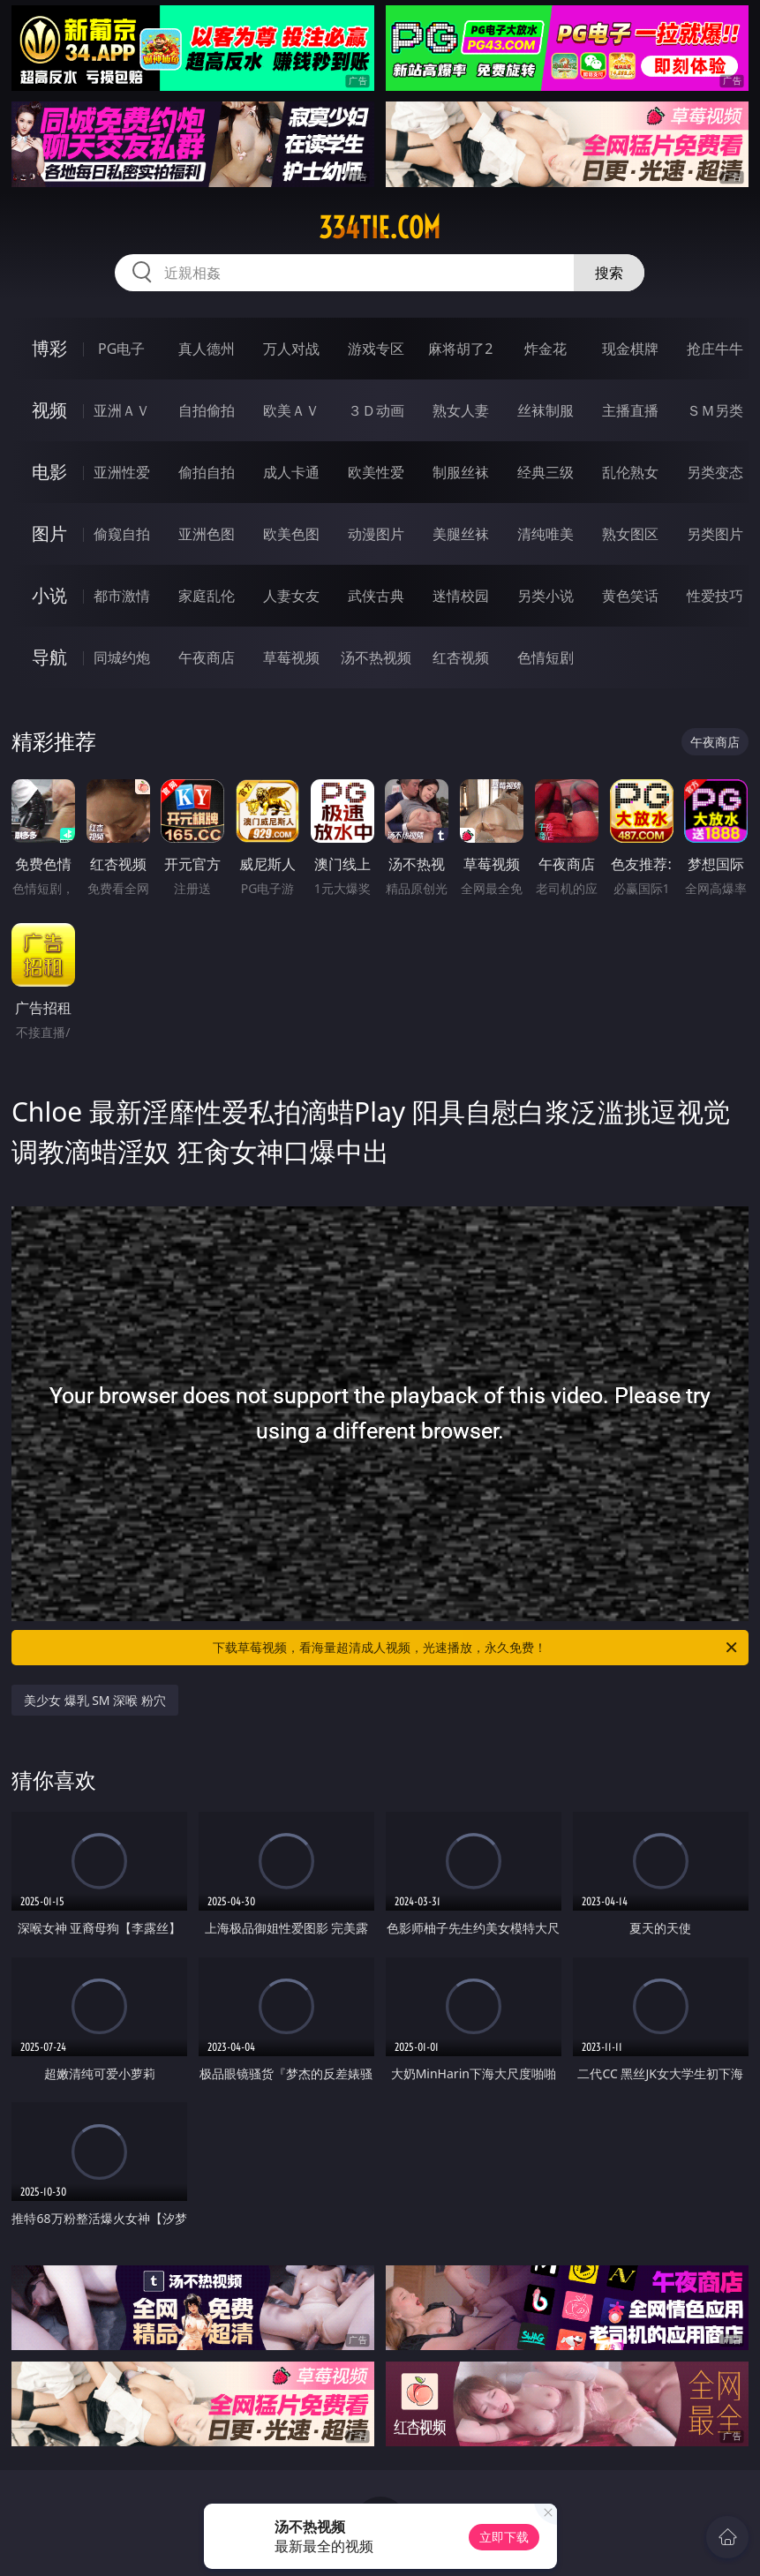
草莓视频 (291, 657)
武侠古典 (376, 595)
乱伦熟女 (630, 472)
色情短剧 (545, 657)
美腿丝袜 (461, 534)
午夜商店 (206, 657)
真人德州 (206, 348)
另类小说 (545, 595)
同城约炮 (122, 657)
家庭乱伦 (206, 595)
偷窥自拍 (122, 534)
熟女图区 (630, 534)
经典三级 (545, 472)
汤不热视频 (376, 657)
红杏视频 (461, 657)
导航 (49, 657)
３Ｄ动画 (376, 410)
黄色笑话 (630, 595)
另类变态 (715, 472)
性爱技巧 (715, 595)
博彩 (49, 348)
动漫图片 (376, 534)
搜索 (609, 272)
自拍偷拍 (206, 410)
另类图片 (715, 534)
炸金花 (545, 348)
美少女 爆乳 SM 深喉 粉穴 (95, 1700)
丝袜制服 (545, 410)
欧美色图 (291, 534)
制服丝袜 (461, 472)
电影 (49, 472)
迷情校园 (461, 595)
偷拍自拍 (206, 472)
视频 (49, 410)
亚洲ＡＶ (122, 410)
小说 (49, 595)
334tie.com (379, 227)
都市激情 (122, 595)
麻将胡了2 (460, 348)
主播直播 (630, 410)
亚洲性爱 (122, 472)
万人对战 (291, 348)
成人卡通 (291, 472)
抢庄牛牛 (715, 348)
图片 (49, 533)
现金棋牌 (630, 348)
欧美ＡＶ (291, 410)
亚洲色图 (206, 534)
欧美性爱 (376, 472)
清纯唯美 (545, 534)
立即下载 (504, 2536)
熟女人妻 (461, 410)
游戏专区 (376, 348)
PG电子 (121, 348)
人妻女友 (291, 595)
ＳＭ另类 (715, 410)
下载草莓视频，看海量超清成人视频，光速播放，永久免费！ (476, 1647)
